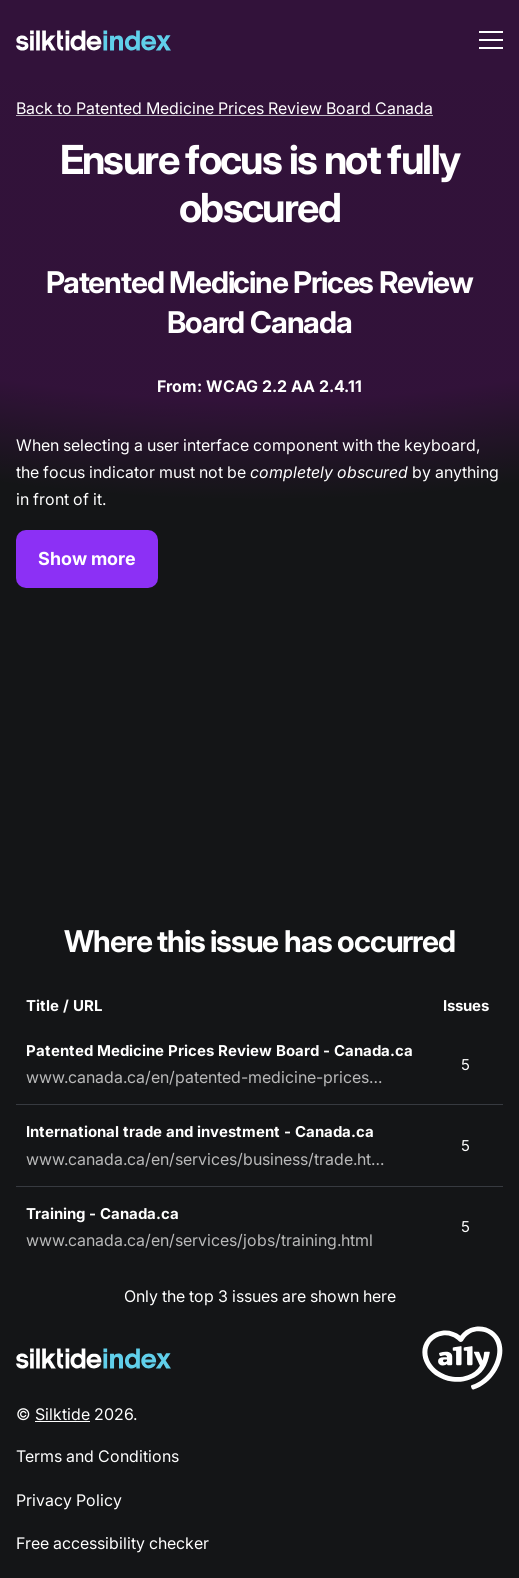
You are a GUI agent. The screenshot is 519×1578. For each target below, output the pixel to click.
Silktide (62, 1414)
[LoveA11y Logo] (462, 1361)
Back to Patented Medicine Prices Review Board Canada (224, 108)
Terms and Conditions (97, 1456)
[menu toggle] (491, 40)
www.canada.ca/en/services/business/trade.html (206, 1159)
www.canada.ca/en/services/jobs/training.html (199, 1240)
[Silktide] (93, 40)
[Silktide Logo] (93, 1358)
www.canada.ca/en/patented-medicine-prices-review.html (206, 1077)
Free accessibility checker (112, 1543)
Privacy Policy (69, 1500)
